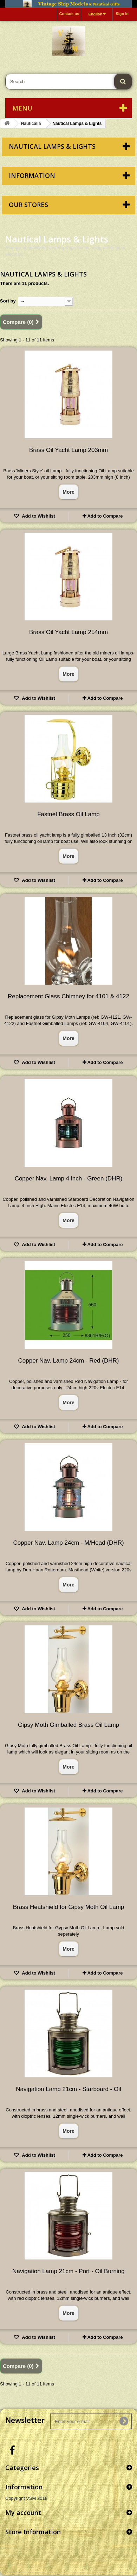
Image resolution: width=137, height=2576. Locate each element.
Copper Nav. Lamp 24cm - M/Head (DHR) (68, 1542)
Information (32, 175)
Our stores (28, 204)
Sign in (122, 14)
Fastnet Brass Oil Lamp (68, 814)
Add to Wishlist (38, 516)
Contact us (69, 14)
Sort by (8, 301)
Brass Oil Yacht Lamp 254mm (68, 632)
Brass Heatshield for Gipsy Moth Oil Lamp (68, 1907)
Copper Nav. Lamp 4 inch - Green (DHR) (69, 1178)
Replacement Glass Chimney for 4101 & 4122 (68, 996)
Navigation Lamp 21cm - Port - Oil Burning (68, 2271)
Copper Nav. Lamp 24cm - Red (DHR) (68, 1360)
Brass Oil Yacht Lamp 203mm (68, 450)
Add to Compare (105, 516)
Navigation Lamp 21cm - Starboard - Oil (68, 2089)
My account (23, 2512)
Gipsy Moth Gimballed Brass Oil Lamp (68, 1725)
